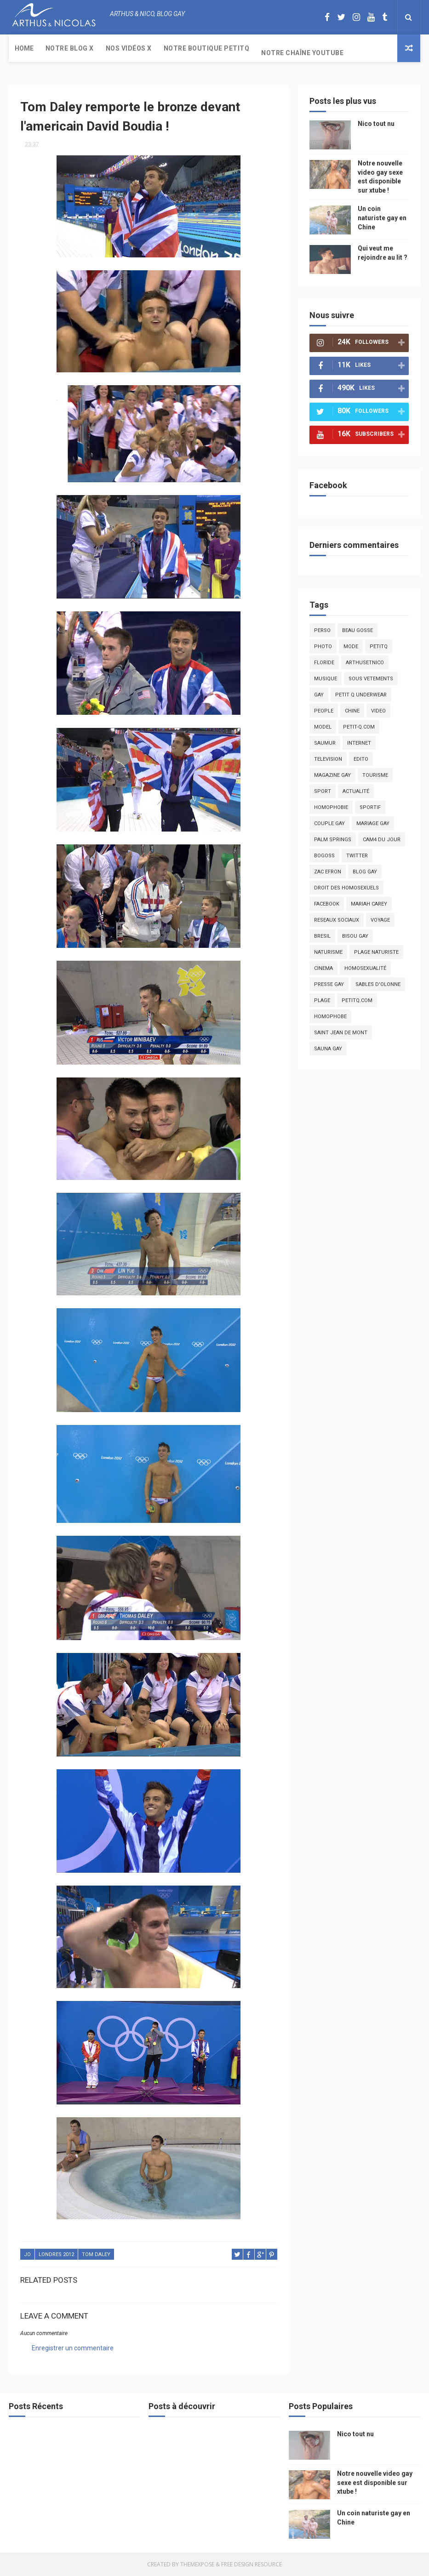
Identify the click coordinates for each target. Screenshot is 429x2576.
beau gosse (357, 630)
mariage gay (372, 823)
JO (27, 2254)
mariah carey (369, 904)
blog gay (365, 872)
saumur (325, 743)
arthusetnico (365, 663)
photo (323, 647)
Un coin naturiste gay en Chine (382, 217)
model (323, 727)
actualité (356, 791)
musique (325, 679)
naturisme (328, 952)
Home (24, 48)
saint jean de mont (340, 1033)
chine (352, 711)
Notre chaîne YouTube (302, 53)
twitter (357, 856)
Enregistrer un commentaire (73, 2348)
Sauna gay (328, 1049)
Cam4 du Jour (381, 840)
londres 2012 (56, 2254)
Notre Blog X (70, 48)
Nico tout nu (376, 123)
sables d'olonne (377, 984)
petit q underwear (361, 695)
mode (350, 647)
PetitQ (379, 647)
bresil (322, 936)
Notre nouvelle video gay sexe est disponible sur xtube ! (374, 2482)
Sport (322, 791)
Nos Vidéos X (129, 48)
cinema (323, 968)
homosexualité (365, 968)
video (378, 711)
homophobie (331, 807)
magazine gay (332, 775)
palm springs (332, 840)
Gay (319, 695)
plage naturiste (376, 952)
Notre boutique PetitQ (207, 48)
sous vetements (371, 679)
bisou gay (355, 936)
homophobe (330, 1017)
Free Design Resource (251, 2564)
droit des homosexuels (346, 888)
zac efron (327, 872)
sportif (370, 807)
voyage (380, 920)
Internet (359, 743)
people (323, 711)
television (328, 759)
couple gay (329, 823)
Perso (322, 630)
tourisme (375, 775)
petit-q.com (359, 727)
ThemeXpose (197, 2564)
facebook (326, 904)
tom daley (96, 2254)
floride (324, 663)
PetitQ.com (357, 1000)
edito (361, 759)
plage (322, 1000)
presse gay (329, 984)
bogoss (324, 856)
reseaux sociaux (336, 920)
